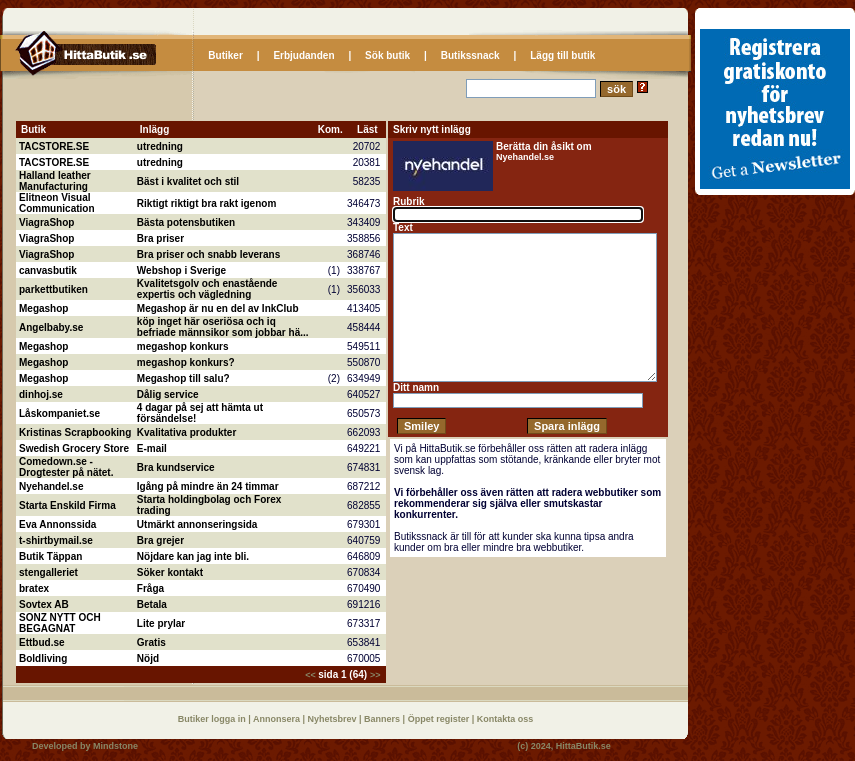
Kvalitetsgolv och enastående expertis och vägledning (207, 289)
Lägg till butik (562, 55)
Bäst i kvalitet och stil (188, 181)
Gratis (151, 642)
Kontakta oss (505, 719)
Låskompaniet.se (59, 413)
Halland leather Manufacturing (55, 181)
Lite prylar (161, 623)
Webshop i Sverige (181, 270)
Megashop (43, 308)
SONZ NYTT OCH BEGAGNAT (60, 623)
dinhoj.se (41, 394)
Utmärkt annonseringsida (197, 524)
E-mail (152, 448)
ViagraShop (46, 222)
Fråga (150, 588)
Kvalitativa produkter (186, 432)
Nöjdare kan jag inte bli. (193, 556)
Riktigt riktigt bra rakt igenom (206, 203)
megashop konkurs (183, 346)
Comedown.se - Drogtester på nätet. (66, 467)
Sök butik (387, 55)
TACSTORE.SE (54, 146)
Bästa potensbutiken (186, 222)
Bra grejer (160, 540)
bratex (34, 588)
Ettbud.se (42, 642)
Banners (383, 719)
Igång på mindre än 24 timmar (208, 486)
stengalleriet (48, 572)
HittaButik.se (583, 746)
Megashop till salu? (183, 378)
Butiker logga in (213, 719)
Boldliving (43, 658)
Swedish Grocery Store (74, 448)
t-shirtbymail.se (56, 540)
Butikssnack (470, 55)
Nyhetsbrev (334, 719)
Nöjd (148, 658)
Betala (152, 604)
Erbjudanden (303, 55)
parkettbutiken (53, 289)
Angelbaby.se (51, 327)
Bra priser (160, 238)
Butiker (225, 55)
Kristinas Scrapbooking (75, 432)
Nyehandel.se (51, 486)
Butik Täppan (50, 556)
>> (375, 675)
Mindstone (115, 746)
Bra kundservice (176, 467)
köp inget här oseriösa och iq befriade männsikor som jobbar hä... (223, 327)
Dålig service (168, 394)
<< (311, 675)
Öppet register (440, 719)
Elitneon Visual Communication (57, 203)
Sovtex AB (44, 604)
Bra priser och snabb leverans (208, 254)
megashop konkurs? (186, 362)
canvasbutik (48, 270)
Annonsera (278, 719)
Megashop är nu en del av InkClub (218, 308)
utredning (160, 146)
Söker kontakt (170, 572)
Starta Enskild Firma (67, 505)
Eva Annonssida (57, 524)
